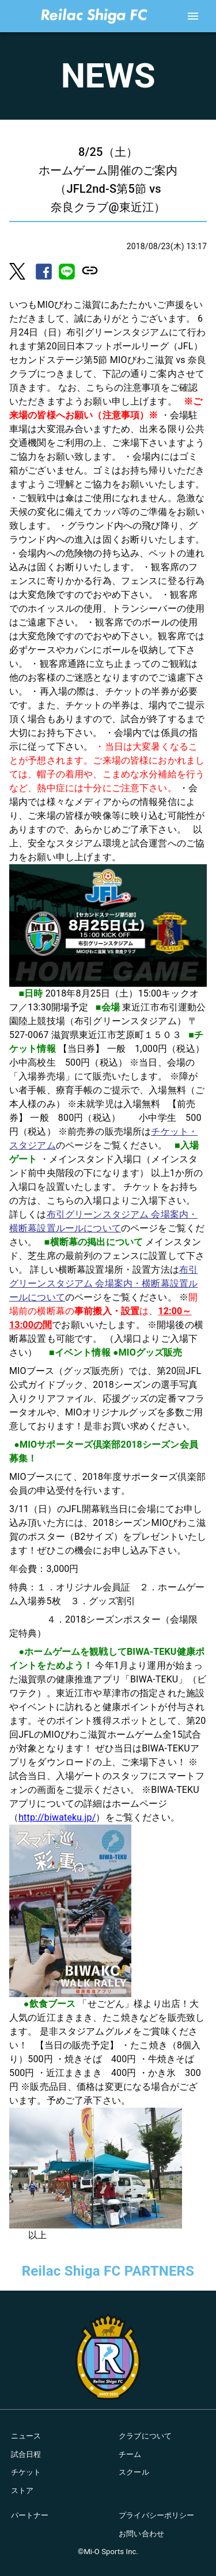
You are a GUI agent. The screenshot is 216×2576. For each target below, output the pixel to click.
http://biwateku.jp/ (57, 1817)
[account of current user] (193, 16)
